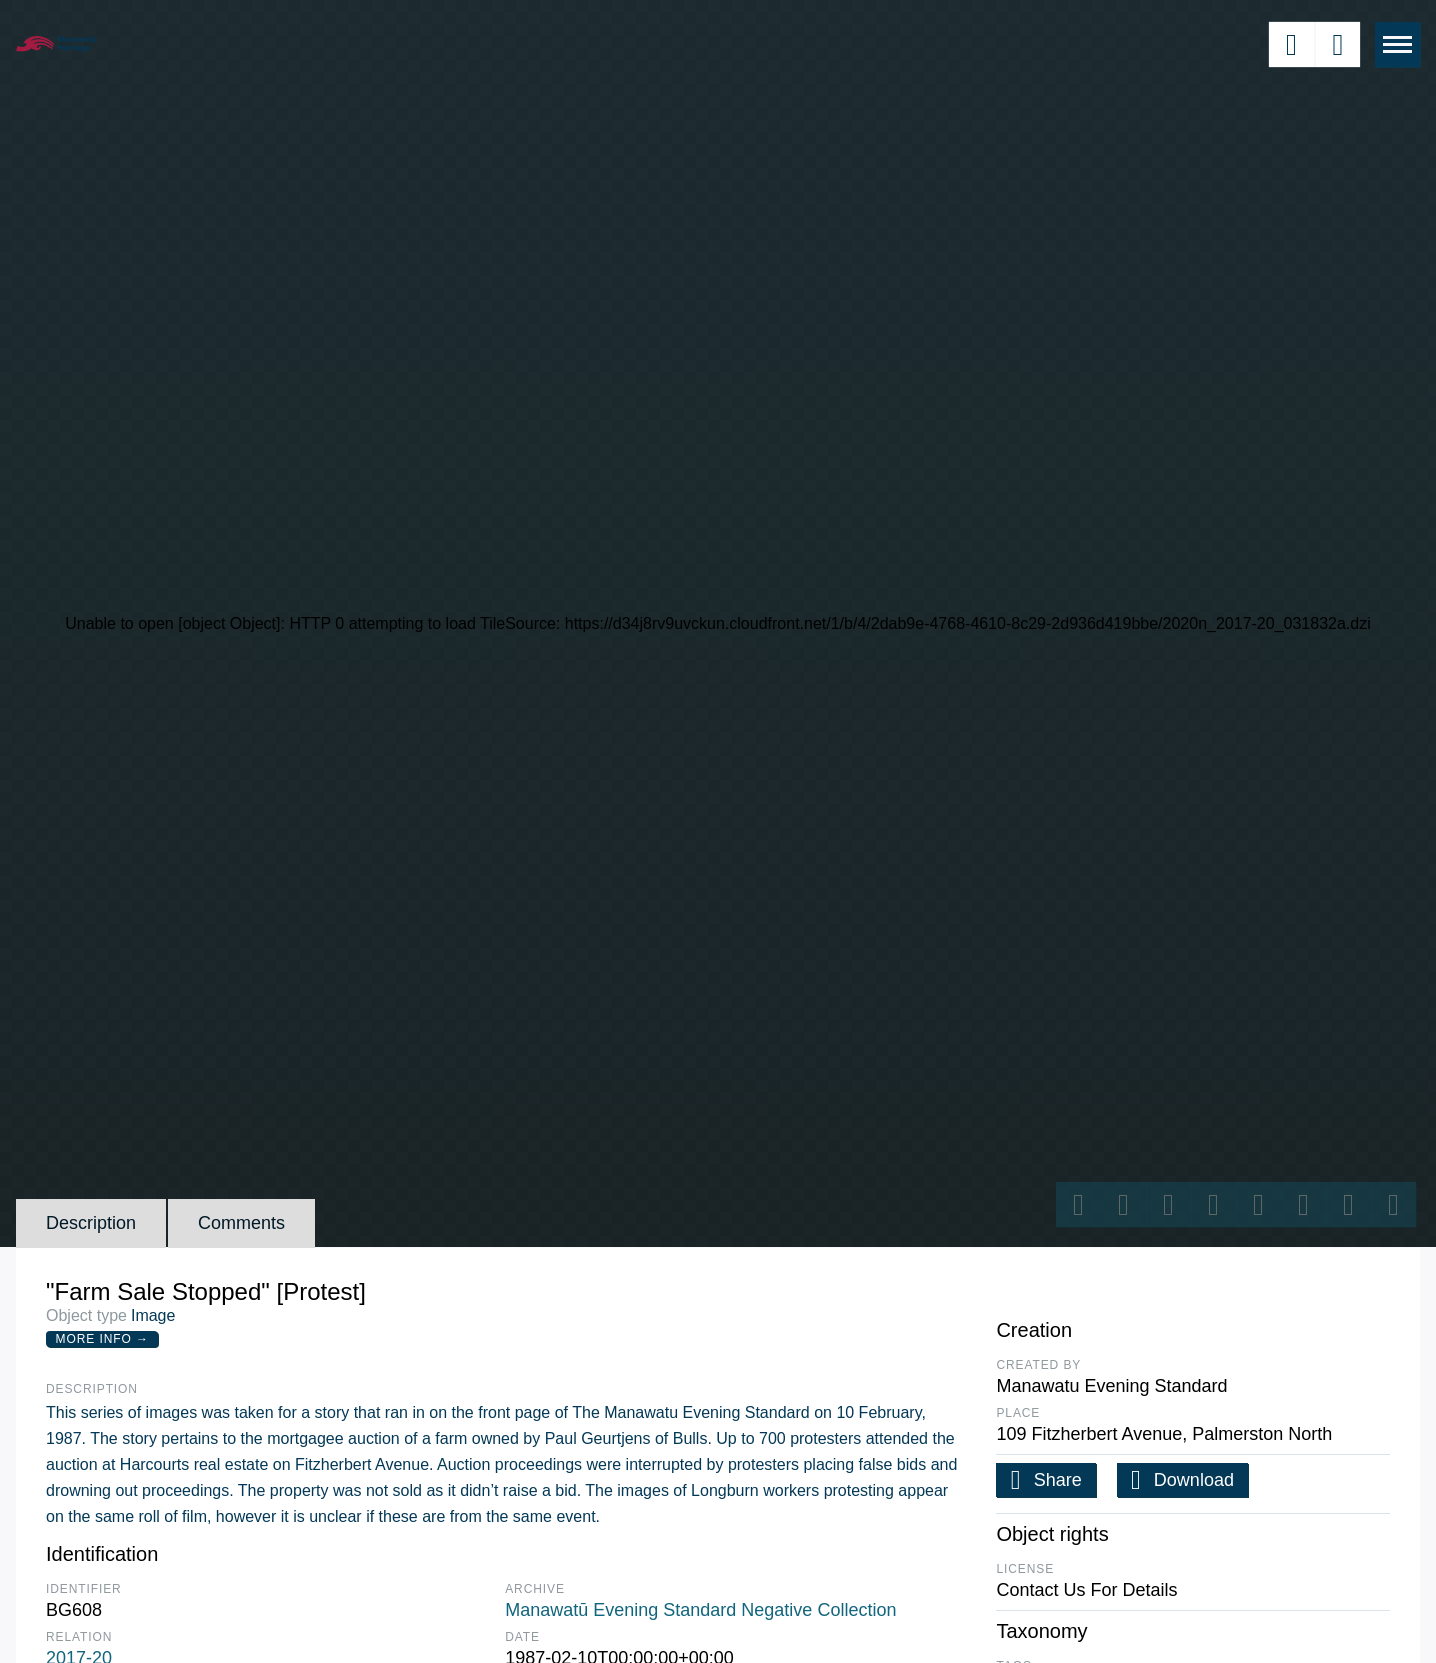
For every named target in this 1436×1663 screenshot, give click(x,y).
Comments (241, 1223)
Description (91, 1223)
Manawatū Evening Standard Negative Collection (700, 1610)
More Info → (102, 1339)
